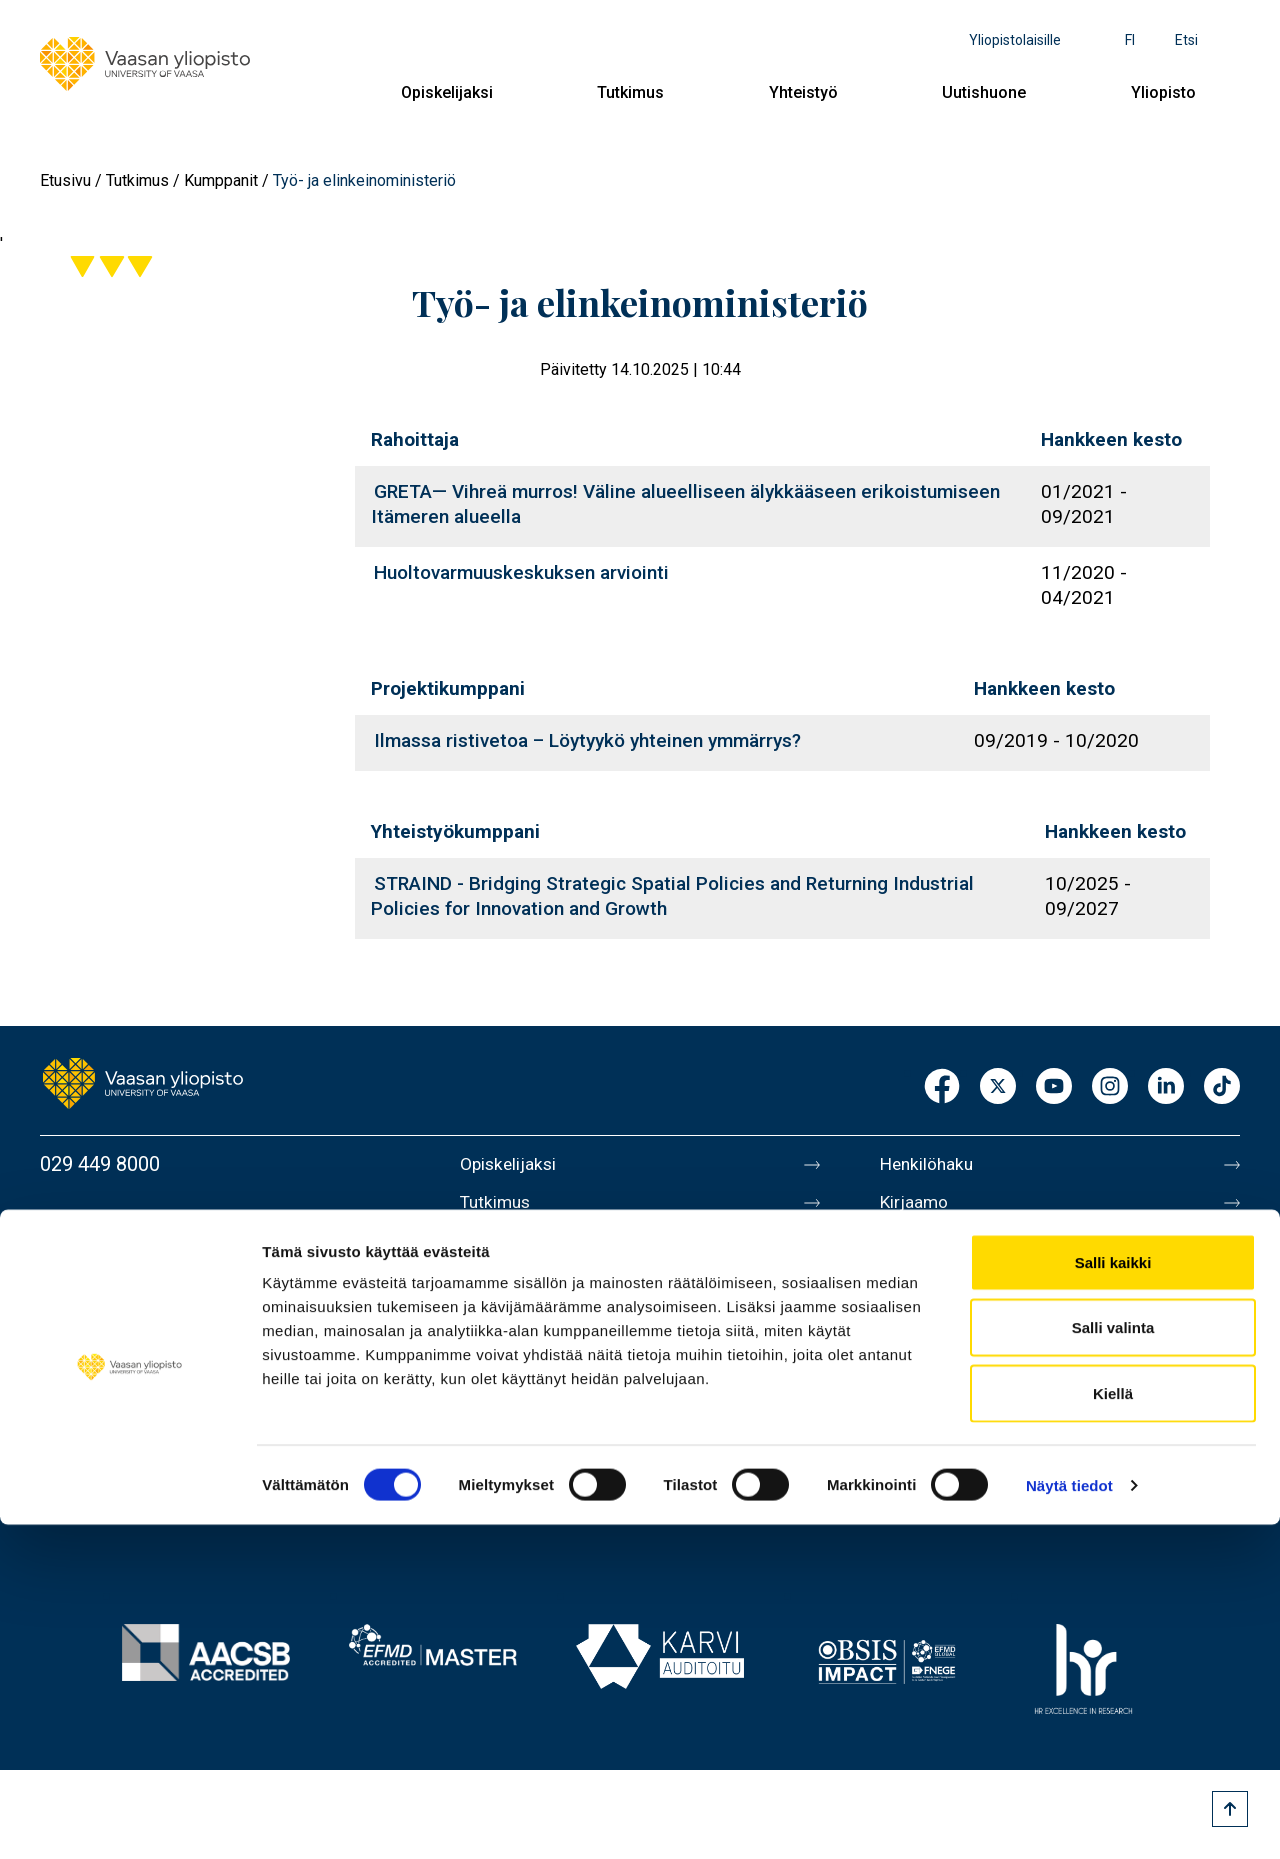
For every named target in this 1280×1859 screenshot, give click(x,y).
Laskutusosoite (947, 1248)
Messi (907, 1332)
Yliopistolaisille (1015, 40)
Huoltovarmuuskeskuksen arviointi (521, 572)
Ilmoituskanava (946, 1500)
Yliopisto (1163, 92)
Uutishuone (984, 92)
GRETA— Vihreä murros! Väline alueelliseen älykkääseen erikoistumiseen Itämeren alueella (685, 504)
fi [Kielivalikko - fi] (1130, 40)
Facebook (942, 1087)
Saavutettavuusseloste (980, 1458)
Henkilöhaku (934, 1164)
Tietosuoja (926, 1416)
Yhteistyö (803, 92)
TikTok (1222, 1087)
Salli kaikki (1113, 1596)
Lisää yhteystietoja (121, 1324)
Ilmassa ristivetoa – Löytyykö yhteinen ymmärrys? (587, 740)
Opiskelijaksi (447, 92)
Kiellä (1113, 1727)
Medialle (918, 1290)
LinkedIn (1166, 1087)
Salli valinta (1113, 1662)
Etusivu (65, 180)
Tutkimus (630, 92)
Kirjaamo (919, 1206)
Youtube (1054, 1087)
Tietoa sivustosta (956, 1374)
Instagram (1110, 1087)
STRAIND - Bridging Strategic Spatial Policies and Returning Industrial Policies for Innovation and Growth (672, 896)
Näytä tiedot (1069, 1819)
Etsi (1186, 40)
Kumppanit (221, 180)
